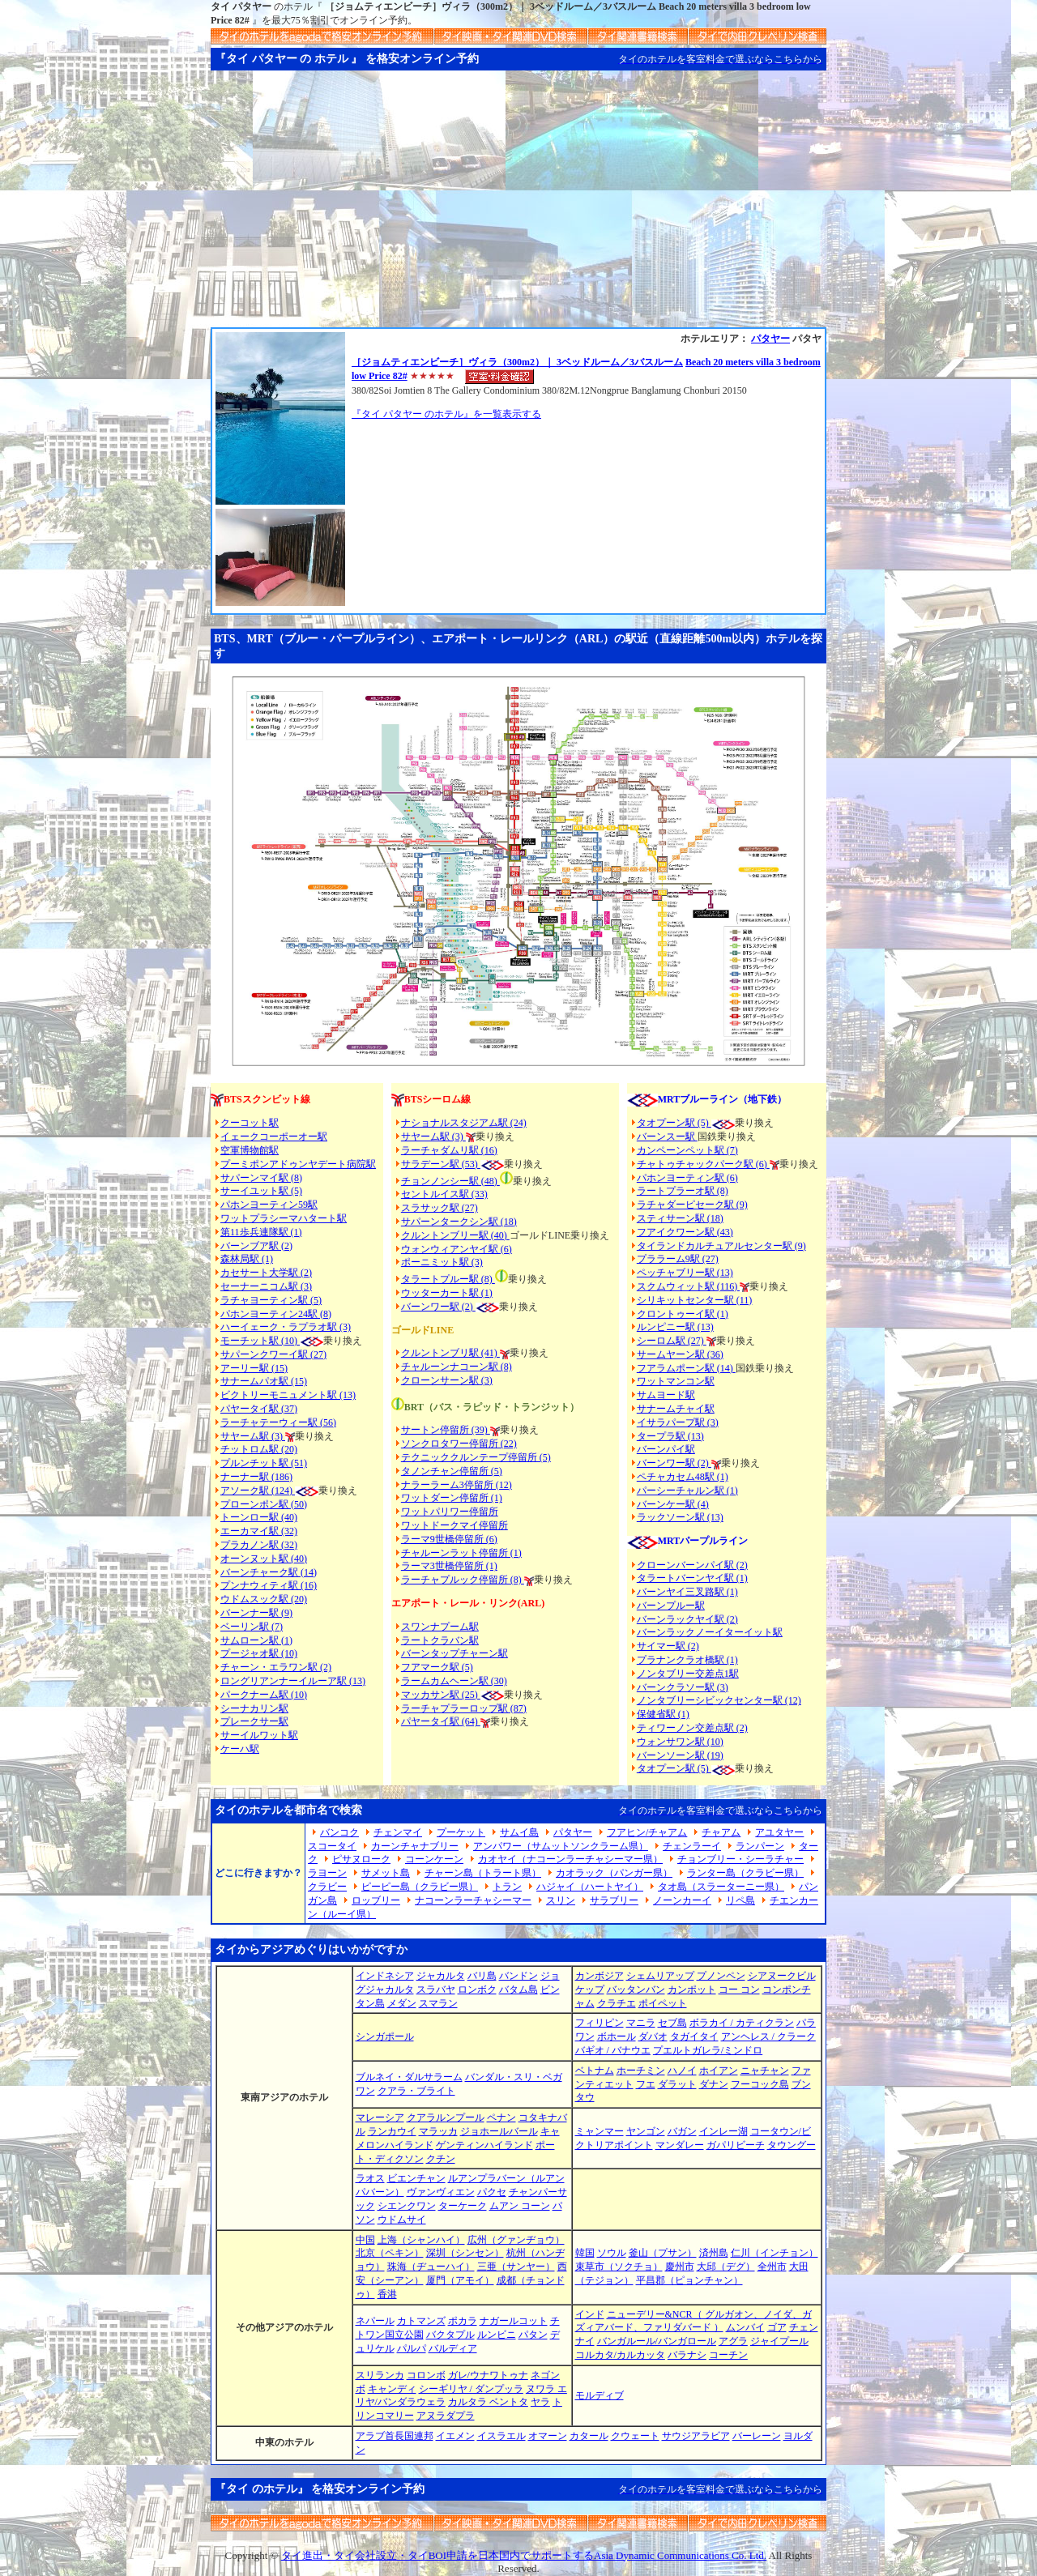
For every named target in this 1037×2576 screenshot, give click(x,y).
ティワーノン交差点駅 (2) (692, 1728)
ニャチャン (764, 2070)
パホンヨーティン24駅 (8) (275, 1314)
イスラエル (501, 2436)
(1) (486, 1293)
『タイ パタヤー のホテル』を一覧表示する (446, 414)
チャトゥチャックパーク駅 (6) (703, 1164)
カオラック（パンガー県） (614, 1873)
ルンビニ (496, 2334)
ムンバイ (745, 2327)
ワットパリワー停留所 (449, 1511)
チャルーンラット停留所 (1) (461, 1553)
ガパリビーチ (735, 2145)
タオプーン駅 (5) (674, 1122)
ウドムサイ (402, 2219)
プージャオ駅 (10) (258, 1653)
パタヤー (770, 338)
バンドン (518, 1975)
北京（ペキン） (390, 2252)
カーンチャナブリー (415, 1846)
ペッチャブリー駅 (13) (685, 1272)
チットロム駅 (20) (258, 1449)
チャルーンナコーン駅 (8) (456, 1366)
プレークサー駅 (254, 1721)
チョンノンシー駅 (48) (450, 1181)
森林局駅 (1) (246, 1259)
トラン (507, 1886)
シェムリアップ (660, 1975)
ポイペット (662, 2003)
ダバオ (653, 2036)
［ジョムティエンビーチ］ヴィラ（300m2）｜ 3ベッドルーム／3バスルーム (517, 362)
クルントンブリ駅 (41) (450, 1352)
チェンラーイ (692, 1846)
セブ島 (672, 2022)
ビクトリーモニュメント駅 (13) (288, 1395)
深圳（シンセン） (465, 2252)
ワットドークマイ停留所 (454, 1525)
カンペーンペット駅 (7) (687, 1150)
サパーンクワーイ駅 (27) (273, 1354)
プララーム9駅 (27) (678, 1259)
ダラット (677, 2084)
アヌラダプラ (445, 2415)
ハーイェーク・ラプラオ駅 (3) (285, 1327)
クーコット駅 (249, 1122)
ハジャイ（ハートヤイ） (589, 1886)
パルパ (411, 2348)
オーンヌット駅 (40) (263, 1558)
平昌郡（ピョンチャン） (689, 2280)
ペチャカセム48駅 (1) (682, 1476)
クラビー (327, 1886)
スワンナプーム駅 (440, 1626)
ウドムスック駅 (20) (263, 1599)
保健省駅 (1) (663, 1714)
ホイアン (718, 2070)
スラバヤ (435, 1989)
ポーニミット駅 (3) (442, 1262)
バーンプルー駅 (671, 1605)
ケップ (589, 1989)
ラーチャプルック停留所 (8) (462, 1579)
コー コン (739, 1989)
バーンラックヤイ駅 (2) (687, 1619)
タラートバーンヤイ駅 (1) (692, 1578)
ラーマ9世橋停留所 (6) (449, 1539)
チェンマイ (397, 1832)
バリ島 (482, 1975)
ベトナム (594, 2070)
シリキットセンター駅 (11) (695, 1300)
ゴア (777, 2327)
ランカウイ (392, 2131)
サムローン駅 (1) (256, 1640)
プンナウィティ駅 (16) (268, 1585)
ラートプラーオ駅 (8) (682, 1190)
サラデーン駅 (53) (440, 1164)
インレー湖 (723, 2131)
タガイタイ (694, 2036)
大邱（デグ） (726, 2266)
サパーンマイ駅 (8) (261, 1178)
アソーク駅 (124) (257, 1490)
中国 (365, 2239)
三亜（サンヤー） (516, 2266)
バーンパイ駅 (666, 1449)
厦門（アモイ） (460, 2280)
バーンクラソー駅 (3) (682, 1687)
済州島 (713, 2252)
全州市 (772, 2266)
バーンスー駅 (667, 1136)
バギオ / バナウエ (613, 2050)
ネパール (375, 2321)
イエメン (455, 2436)
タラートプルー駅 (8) (448, 1279)
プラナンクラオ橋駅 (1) (687, 1659)
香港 (387, 2294)
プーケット (461, 1832)
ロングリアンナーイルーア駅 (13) (292, 1681)
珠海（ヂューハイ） (431, 2266)
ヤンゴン (645, 2131)
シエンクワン (407, 2205)
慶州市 (679, 2266)
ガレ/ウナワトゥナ (488, 2375)
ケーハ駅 (239, 1749)
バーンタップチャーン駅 (454, 1653)
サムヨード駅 (666, 1395)
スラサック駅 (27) (439, 1207)
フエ (645, 2084)
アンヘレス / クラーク (768, 2036)
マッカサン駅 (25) (440, 1694)
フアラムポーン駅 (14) (686, 1368)
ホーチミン (641, 2070)
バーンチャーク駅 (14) (268, 1572)
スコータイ (332, 1846)
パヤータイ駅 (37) (258, 1408)
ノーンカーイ (682, 1900)
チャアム (721, 1832)
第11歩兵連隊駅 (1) (261, 1232)
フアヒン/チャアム (647, 1832)
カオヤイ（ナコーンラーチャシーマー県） (570, 1859)
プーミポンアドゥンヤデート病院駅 (298, 1164)
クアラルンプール (445, 2117)
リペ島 (740, 1900)
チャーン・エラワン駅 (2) (275, 1667)
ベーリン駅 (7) (251, 1626)
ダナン (713, 2084)
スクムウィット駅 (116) (688, 1286)
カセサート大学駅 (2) (266, 1272)
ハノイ (682, 2070)
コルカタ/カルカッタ (620, 2355)
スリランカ (380, 2375)
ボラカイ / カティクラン (741, 2022)
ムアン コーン (519, 2205)
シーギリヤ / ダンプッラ (471, 2389)
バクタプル (450, 2334)
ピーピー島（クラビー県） (419, 1886)
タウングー (791, 2145)
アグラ (733, 2341)
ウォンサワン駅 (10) (680, 1741)
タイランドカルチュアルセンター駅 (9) (721, 1246)
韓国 (585, 2252)
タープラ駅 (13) (670, 1436)
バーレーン (756, 2436)
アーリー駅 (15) (254, 1368)
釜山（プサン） (663, 2252)
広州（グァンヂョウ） (516, 2239)
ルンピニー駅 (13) (675, 1327)
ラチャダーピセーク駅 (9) (692, 1204)
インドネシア (385, 1975)
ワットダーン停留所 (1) (451, 1497)
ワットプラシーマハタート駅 (283, 1218)
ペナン (501, 2117)
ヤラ (540, 2402)
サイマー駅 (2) (668, 1646)
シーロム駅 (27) (671, 1340)
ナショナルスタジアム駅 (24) (464, 1122)
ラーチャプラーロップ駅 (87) (464, 1708)
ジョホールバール (499, 2131)
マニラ (640, 2022)
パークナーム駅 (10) (263, 1694)
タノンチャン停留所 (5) (451, 1471)
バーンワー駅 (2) (674, 1463)
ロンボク (477, 1989)
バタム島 (518, 1989)
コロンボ (426, 2375)
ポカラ (462, 2321)
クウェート (635, 2436)
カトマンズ (421, 2321)
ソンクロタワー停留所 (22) (459, 1443)
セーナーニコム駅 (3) (266, 1286)
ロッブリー (376, 1900)
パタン (533, 2334)
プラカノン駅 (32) (258, 1544)
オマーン (547, 2436)
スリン (560, 1900)
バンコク (339, 1832)
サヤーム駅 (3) (252, 1436)
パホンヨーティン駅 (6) (687, 1178)
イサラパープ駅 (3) (678, 1422)
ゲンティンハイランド (484, 2145)
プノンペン (721, 1975)
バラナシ (687, 2355)
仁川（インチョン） (774, 2252)
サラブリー (614, 1900)
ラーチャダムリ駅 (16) (449, 1150)
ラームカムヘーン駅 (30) (454, 1681)
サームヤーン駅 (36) (680, 1354)
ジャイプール (779, 2341)
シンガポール (385, 2036)
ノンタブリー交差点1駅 (688, 1673)
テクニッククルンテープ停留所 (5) (476, 1457)
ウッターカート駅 (440, 1293)
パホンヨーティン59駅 (269, 1204)
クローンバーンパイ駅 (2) (692, 1565)
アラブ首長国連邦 (394, 2436)
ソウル (611, 2252)
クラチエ (616, 2003)
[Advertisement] (518, 205)
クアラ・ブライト (416, 2090)
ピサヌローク (361, 1859)
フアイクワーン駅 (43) (685, 1232)
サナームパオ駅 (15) (263, 1381)
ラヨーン (327, 1873)
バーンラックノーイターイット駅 (710, 1632)
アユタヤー (779, 1832)
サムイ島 (519, 1832)
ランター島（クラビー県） (745, 1873)
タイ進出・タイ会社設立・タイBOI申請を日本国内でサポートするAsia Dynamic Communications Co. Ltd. (523, 2555)
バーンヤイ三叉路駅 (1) (687, 1591)
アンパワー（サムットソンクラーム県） (560, 1846)
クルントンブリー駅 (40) (455, 1235)
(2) (467, 1306)
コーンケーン (434, 1859)
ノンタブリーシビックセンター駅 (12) (719, 1700)
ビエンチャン (416, 2178)
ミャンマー (599, 2131)
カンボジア (599, 1975)
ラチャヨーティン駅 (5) (271, 1300)
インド (589, 2314)
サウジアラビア (696, 2436)
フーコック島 (760, 2084)
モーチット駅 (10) (271, 1340)
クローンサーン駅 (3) (447, 1380)
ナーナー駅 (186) (256, 1476)
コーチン (728, 2355)
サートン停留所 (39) (445, 1429)
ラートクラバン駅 (440, 1640)
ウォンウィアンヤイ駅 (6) (456, 1249)
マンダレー (679, 2145)
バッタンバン (636, 1989)
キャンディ (392, 2389)
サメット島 (385, 1873)
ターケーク (462, 2205)
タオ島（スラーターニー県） (721, 1886)
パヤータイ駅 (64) (440, 1721)
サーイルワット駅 (259, 1735)
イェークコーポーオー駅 (273, 1136)
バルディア (453, 2348)
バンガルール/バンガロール (656, 2341)
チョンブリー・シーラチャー (740, 1859)
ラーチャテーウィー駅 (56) (278, 1422)
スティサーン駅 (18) (680, 1218)
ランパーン (760, 1846)
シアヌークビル (782, 1975)
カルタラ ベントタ (488, 2402)
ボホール (616, 2036)
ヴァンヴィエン (441, 2192)
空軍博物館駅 (249, 1150)
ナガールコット (514, 2321)
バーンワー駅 (430, 1306)
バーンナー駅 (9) (256, 1613)
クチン (440, 2158)
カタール (589, 2436)
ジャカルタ (440, 1975)
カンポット (692, 1989)
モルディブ (599, 2395)
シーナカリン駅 (254, 1708)
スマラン (438, 2003)
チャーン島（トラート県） (483, 1873)
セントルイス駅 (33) (444, 1194)
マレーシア (380, 2117)
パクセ (491, 2192)
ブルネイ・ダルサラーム (409, 2077)
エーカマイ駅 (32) (258, 1531)
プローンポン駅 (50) (263, 1504)
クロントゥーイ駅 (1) (682, 1314)
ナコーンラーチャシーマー (473, 1900)
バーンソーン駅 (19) (680, 1755)
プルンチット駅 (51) (263, 1463)
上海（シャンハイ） (421, 2239)
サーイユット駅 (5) (261, 1190)
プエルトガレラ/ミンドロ (707, 2050)
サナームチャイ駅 (676, 1408)
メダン (401, 2003)
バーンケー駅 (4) (673, 1504)
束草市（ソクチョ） (619, 2266)
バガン (682, 2131)
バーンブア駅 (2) (256, 1246)
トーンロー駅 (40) (258, 1517)
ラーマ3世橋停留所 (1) (449, 1566)
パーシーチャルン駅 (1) (687, 1490)
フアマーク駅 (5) (437, 1667)
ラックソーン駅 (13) (680, 1517)
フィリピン (599, 2022)
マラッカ (438, 2131)
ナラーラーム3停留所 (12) (456, 1485)
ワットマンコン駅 (676, 1381)
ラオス (370, 2178)
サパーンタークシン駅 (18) (459, 1221)
